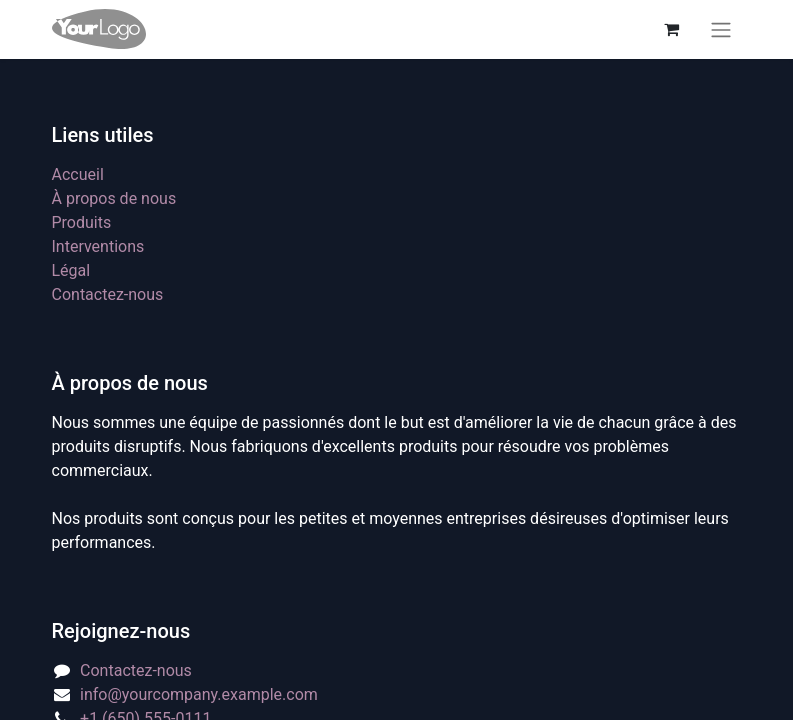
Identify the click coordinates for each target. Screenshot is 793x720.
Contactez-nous (108, 294)
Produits (82, 222)
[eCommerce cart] (672, 29)
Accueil (78, 174)
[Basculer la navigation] (721, 29)
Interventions (98, 246)
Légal (71, 270)
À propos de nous (114, 198)
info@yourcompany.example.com (199, 694)
